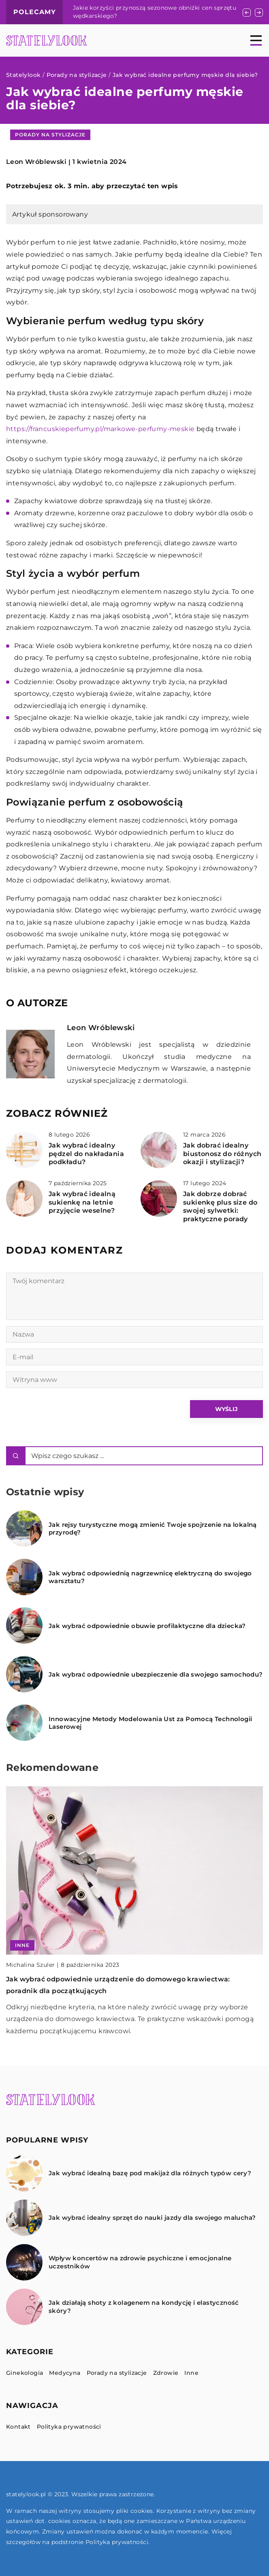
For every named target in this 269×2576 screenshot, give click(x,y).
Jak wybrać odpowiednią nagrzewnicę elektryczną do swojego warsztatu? (150, 1577)
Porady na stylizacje (50, 135)
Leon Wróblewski (36, 162)
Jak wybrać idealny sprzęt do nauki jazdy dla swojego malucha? (152, 2217)
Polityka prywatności (69, 2426)
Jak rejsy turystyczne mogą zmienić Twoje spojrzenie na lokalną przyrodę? (153, 1529)
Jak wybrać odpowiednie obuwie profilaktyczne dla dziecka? (147, 1626)
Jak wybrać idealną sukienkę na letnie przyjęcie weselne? (82, 1202)
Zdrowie (166, 2372)
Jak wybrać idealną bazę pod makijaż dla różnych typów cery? (150, 2173)
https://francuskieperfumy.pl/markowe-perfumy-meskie (100, 429)
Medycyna (64, 2372)
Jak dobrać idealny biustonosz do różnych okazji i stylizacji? (222, 1153)
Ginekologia (24, 2372)
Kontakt (18, 2426)
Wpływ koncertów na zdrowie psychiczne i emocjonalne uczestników (140, 2262)
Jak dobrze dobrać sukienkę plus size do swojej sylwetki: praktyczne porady (220, 1206)
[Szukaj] (16, 1455)
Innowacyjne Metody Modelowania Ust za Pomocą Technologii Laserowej (150, 1723)
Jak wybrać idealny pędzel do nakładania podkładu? (86, 1153)
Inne (191, 2372)
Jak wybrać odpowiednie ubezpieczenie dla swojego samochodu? (156, 1674)
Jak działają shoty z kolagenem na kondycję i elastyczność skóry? (144, 2307)
